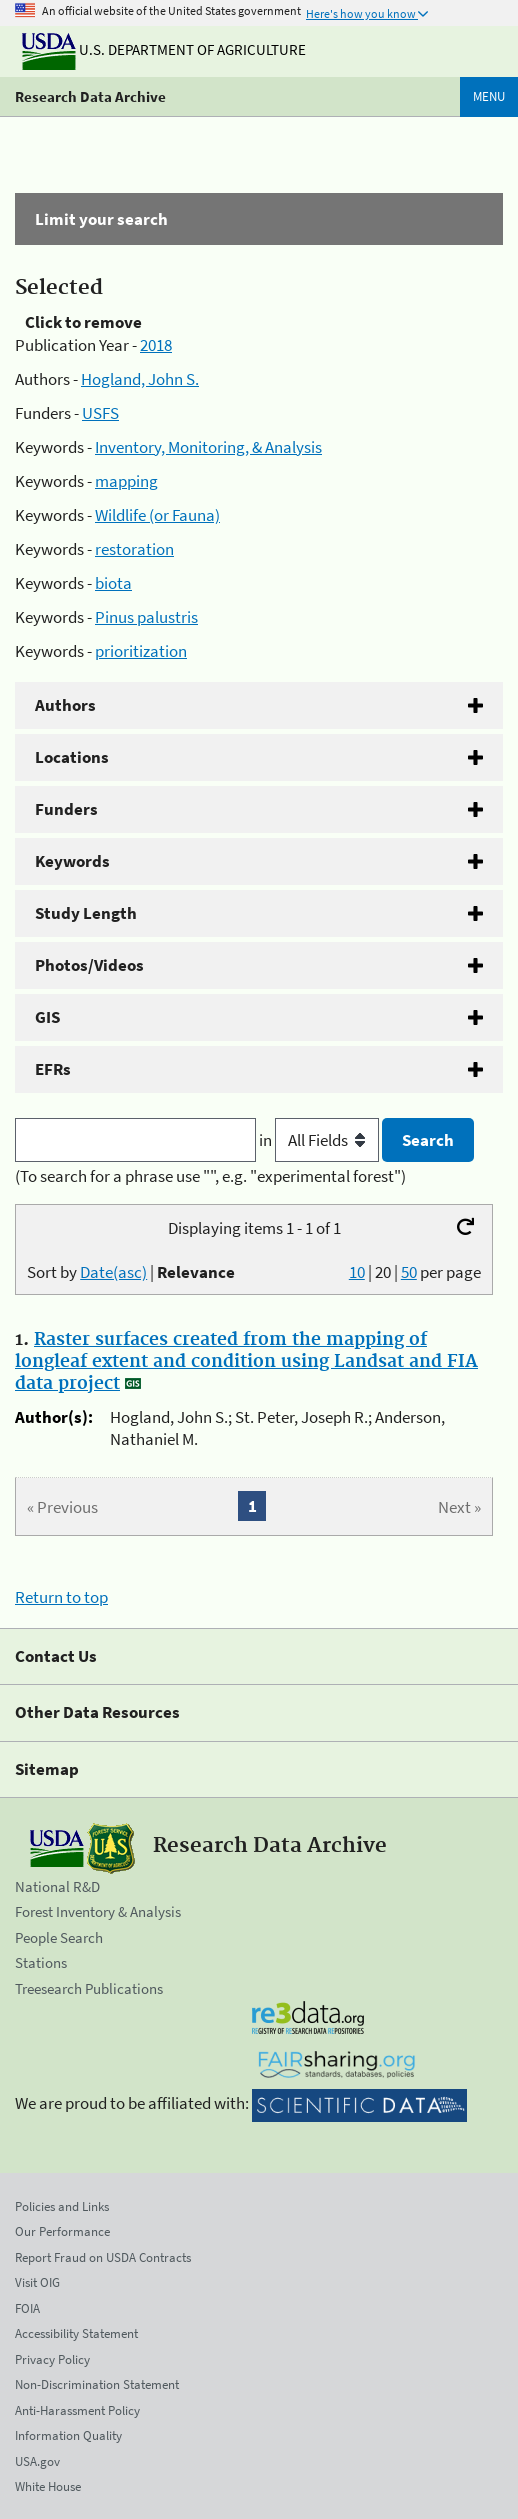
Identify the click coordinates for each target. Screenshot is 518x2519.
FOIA (27, 2308)
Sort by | (131, 1272)
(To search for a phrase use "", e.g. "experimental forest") (210, 1176)
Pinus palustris (146, 617)
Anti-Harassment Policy (77, 2410)
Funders (66, 809)
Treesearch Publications (89, 1988)
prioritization (141, 651)
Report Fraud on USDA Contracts (103, 2257)
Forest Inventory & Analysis (98, 1911)
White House (48, 2486)
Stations (41, 1962)
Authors (65, 705)
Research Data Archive (90, 96)
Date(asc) (113, 1272)
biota (113, 583)
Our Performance (62, 2231)
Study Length (86, 913)
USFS (100, 413)
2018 (156, 345)
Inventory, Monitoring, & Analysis (208, 447)
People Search (59, 1937)
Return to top (61, 1597)
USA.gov (37, 2461)
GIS (47, 1017)
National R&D (57, 1886)
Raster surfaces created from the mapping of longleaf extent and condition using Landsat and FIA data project (246, 1362)
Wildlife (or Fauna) (157, 515)
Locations (72, 757)
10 (357, 1272)
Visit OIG (37, 2282)
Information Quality (68, 2435)
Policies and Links (62, 2206)
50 (409, 1272)
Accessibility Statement (76, 2333)
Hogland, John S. (140, 379)
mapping (126, 481)
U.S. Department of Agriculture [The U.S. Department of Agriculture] (164, 49)
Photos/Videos (89, 965)
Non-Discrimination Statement (97, 2384)
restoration (134, 549)
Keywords (72, 861)
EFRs (53, 1069)
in (320, 1140)
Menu (489, 96)
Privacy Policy (52, 2359)
